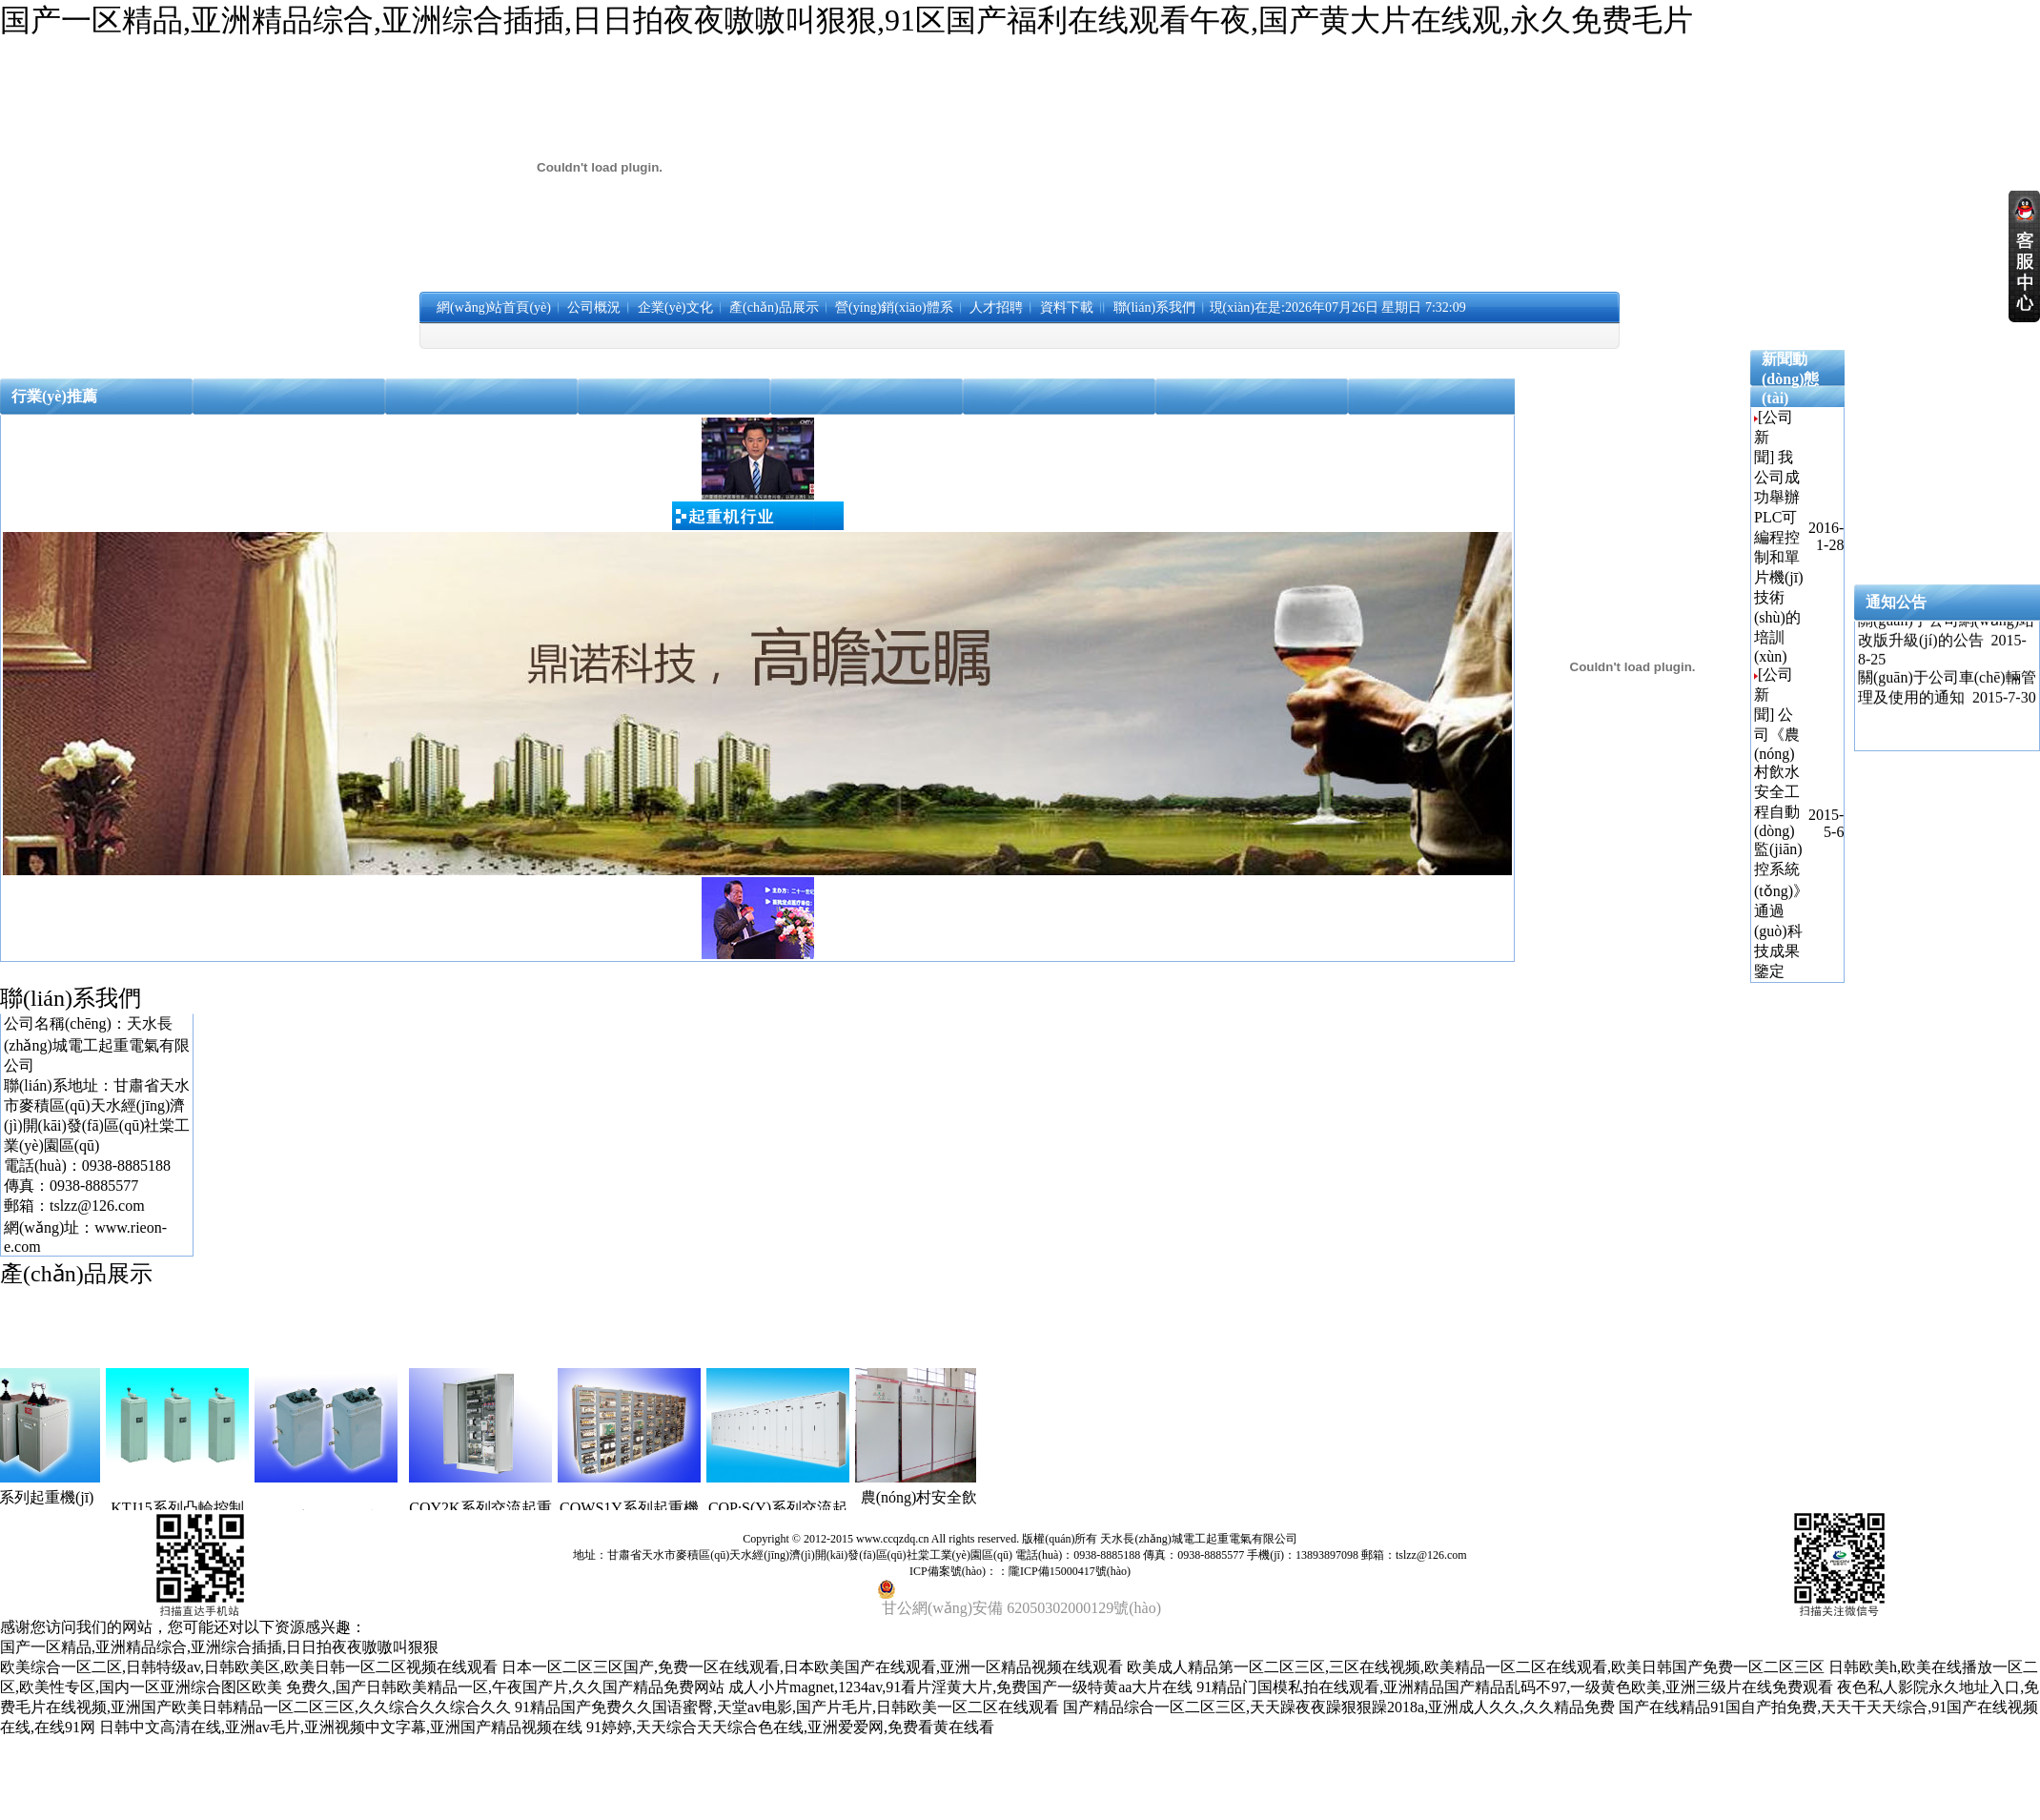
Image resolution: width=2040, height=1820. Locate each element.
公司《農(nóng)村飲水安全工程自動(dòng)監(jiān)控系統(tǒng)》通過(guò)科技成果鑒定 (1781, 842)
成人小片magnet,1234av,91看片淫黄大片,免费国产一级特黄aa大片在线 (960, 1687)
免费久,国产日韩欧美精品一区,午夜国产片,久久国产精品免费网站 (505, 1687)
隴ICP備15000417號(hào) (1070, 1571)
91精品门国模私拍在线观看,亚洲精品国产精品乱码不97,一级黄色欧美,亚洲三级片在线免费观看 (1514, 1687)
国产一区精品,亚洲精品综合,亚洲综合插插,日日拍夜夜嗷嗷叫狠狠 (219, 1647)
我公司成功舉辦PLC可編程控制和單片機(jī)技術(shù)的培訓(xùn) (1779, 557)
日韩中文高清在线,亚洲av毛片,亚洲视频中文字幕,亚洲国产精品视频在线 (340, 1727)
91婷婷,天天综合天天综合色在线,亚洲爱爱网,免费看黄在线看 (790, 1727)
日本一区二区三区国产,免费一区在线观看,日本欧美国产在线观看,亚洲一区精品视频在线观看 (812, 1667)
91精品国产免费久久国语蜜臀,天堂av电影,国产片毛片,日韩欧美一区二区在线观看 (787, 1707)
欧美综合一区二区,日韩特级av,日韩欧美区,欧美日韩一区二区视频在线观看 (249, 1667)
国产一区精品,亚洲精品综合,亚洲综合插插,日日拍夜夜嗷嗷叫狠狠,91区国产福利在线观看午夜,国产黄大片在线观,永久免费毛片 (846, 20)
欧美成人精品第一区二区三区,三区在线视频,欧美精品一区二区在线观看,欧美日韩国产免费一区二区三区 (1476, 1667)
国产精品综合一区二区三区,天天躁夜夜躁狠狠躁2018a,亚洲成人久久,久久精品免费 (1339, 1707)
